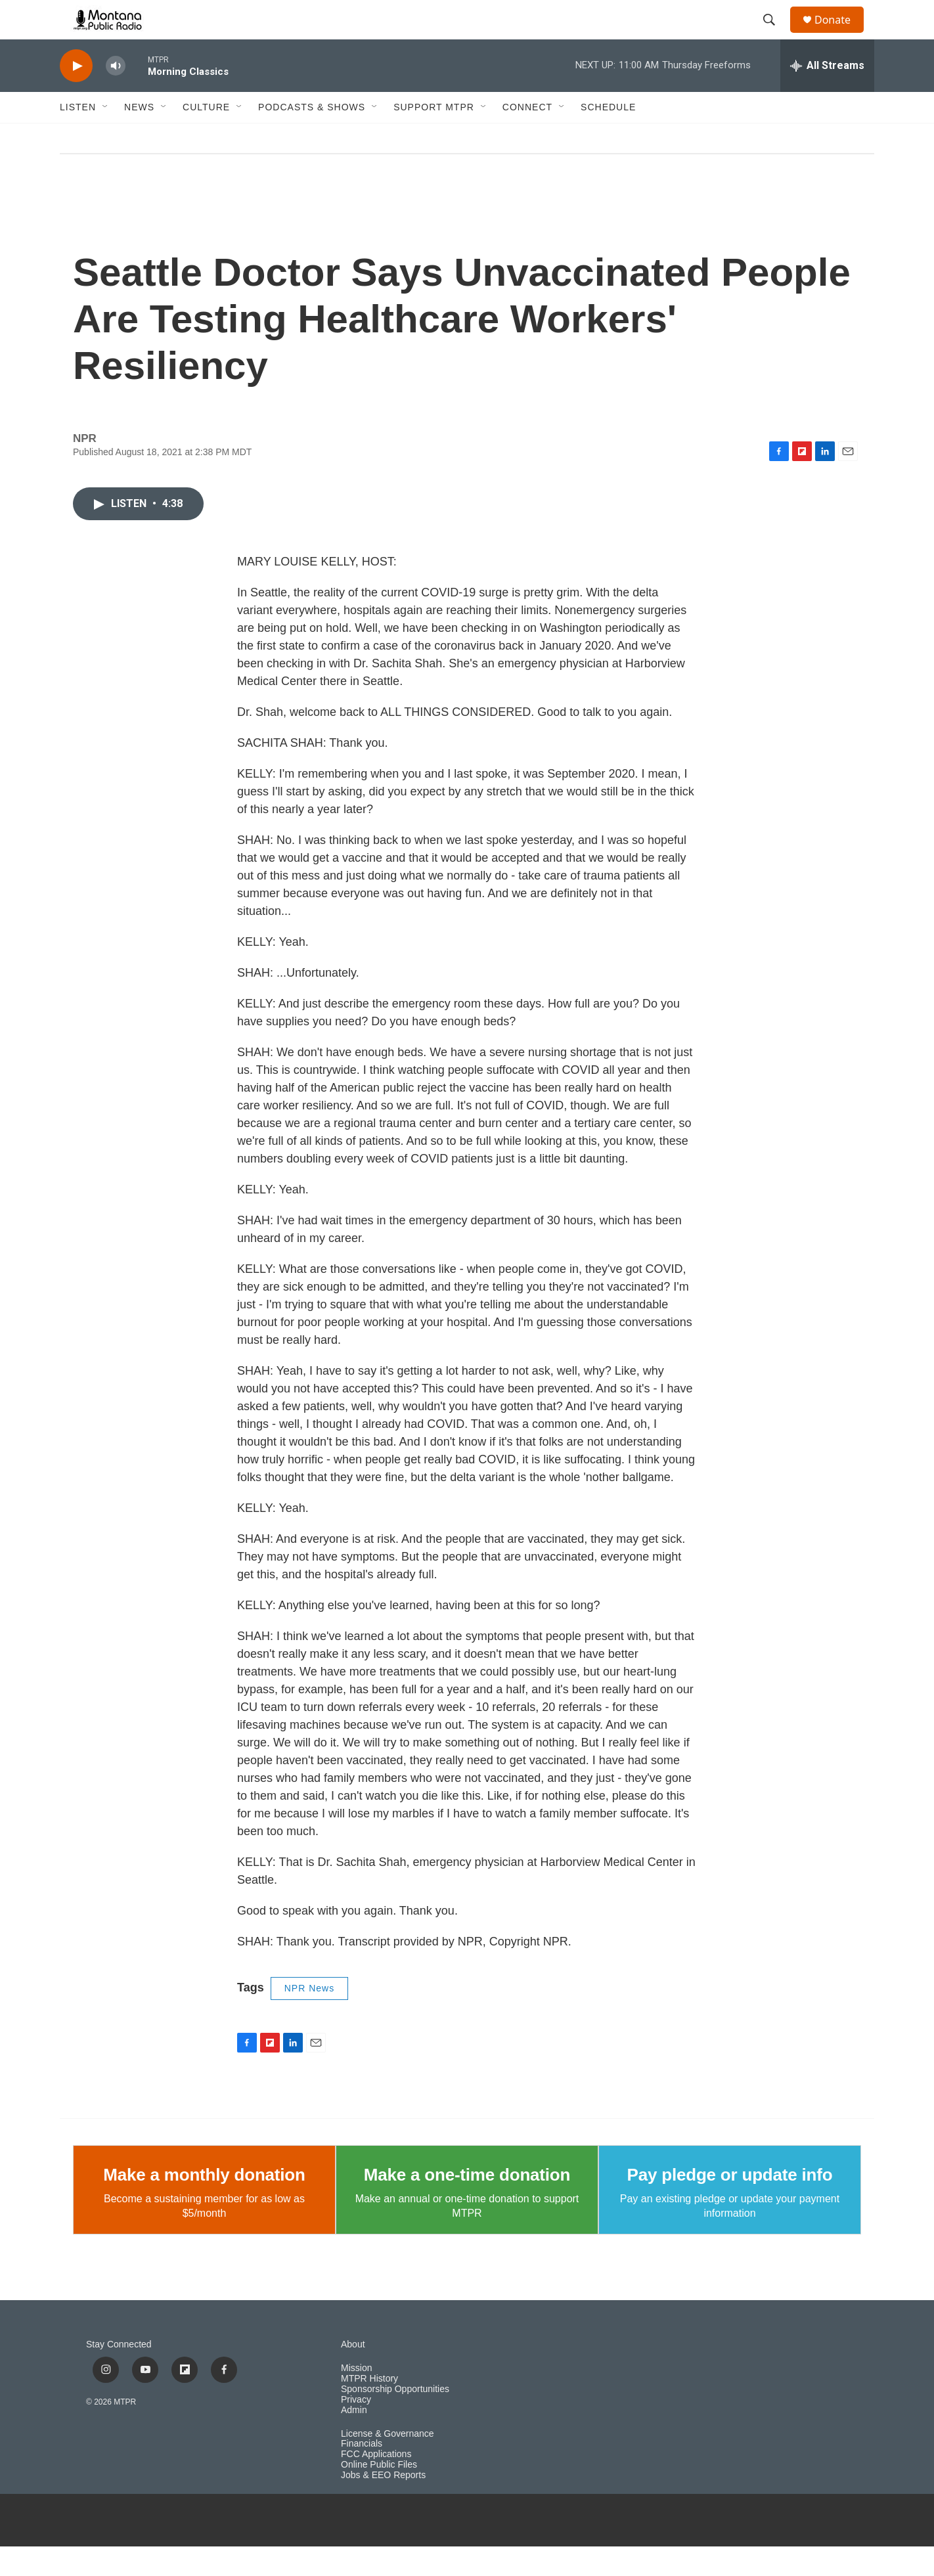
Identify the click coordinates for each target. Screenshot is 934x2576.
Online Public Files (379, 2494)
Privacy (356, 2429)
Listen (78, 136)
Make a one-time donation (467, 2204)
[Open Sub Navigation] (105, 136)
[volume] (115, 95)
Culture (206, 136)
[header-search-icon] (775, 35)
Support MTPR (433, 136)
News (139, 136)
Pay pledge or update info (730, 2204)
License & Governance (387, 2463)
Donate (840, 34)
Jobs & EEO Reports (383, 2505)
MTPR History (369, 2408)
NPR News (309, 2017)
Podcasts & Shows (311, 136)
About (353, 2374)
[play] (76, 95)
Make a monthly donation (204, 2204)
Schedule (608, 136)
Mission (356, 2398)
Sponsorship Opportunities (395, 2419)
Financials (361, 2473)
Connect (527, 136)
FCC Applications (376, 2484)
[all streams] (827, 95)
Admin (354, 2440)
